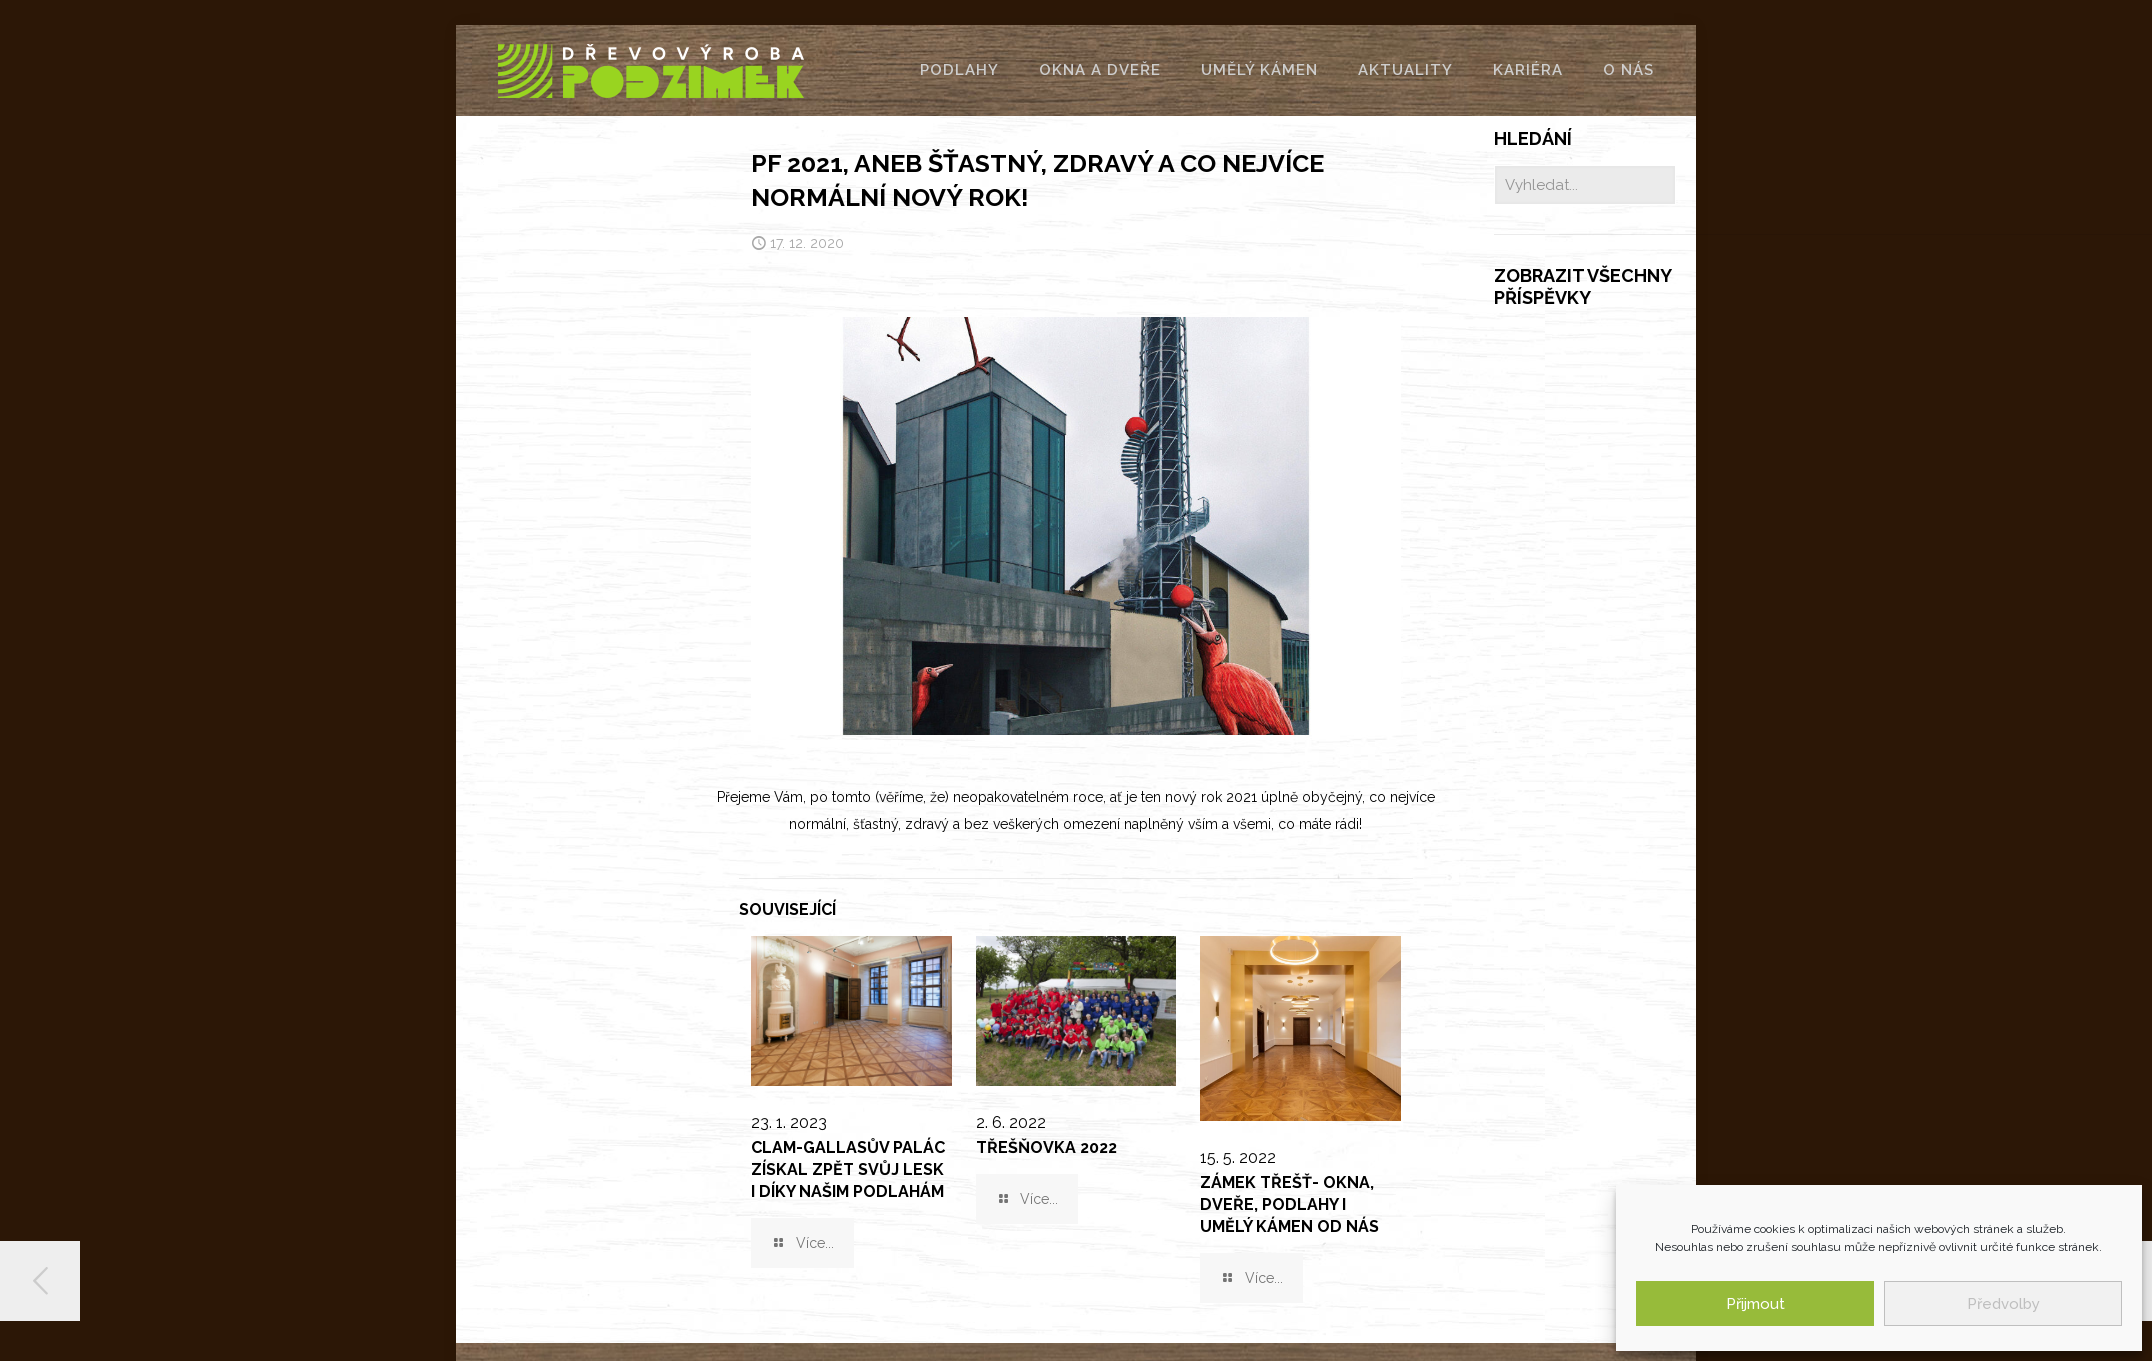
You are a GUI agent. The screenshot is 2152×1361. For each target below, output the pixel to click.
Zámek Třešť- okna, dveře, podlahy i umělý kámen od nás (1289, 1204)
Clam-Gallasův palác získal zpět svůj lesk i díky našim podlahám (848, 1169)
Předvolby (2003, 1304)
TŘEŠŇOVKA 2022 (1046, 1147)
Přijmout (1755, 1304)
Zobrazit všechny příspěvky (1582, 286)
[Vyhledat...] (1585, 185)
